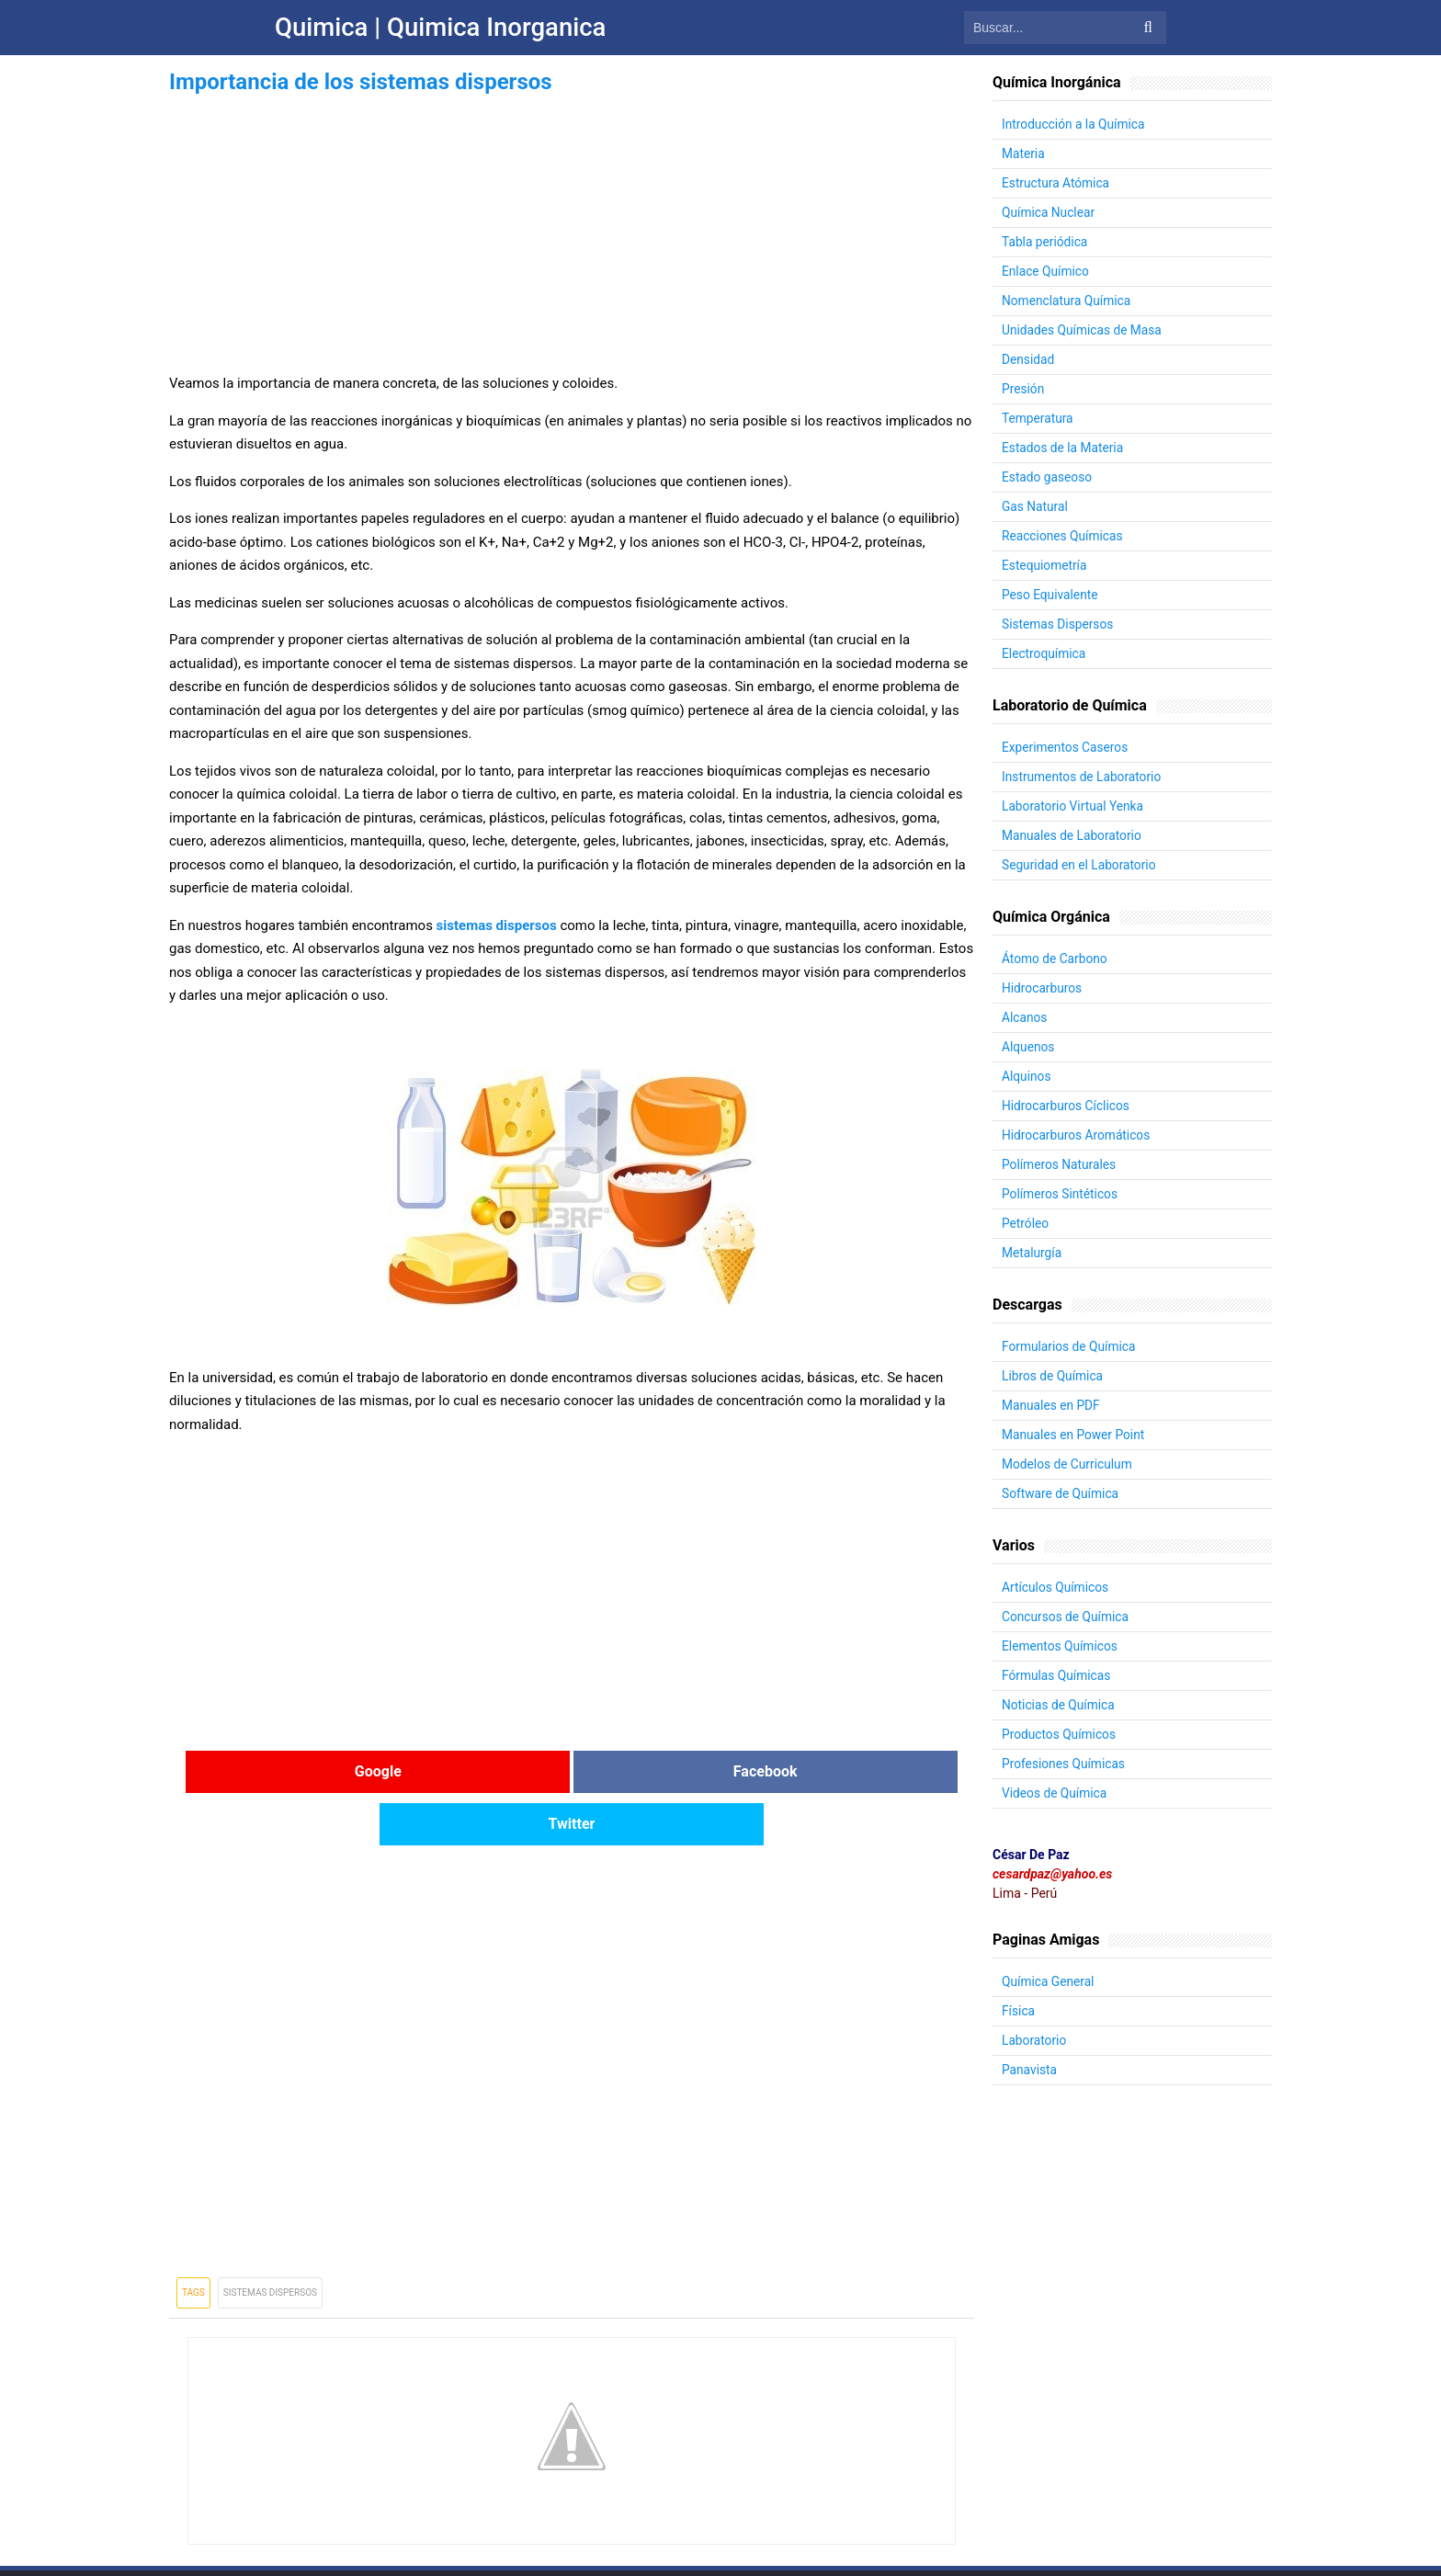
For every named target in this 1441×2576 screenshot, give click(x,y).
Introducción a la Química (1075, 124)
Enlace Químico (1046, 271)
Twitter (839, 1771)
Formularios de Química (1070, 1346)
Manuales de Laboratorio (1073, 835)
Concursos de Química (1066, 1616)
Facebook (571, 1771)
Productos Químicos (1060, 1734)
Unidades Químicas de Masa (1083, 330)
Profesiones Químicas (1065, 1763)
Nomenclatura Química (1067, 300)
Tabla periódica (1045, 241)
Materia (1024, 153)
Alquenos (1029, 1046)
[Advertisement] (571, 228)
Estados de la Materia (1064, 447)
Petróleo (1026, 1223)
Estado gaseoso (1048, 477)
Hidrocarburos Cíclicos (1067, 1105)
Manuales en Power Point (1074, 1434)
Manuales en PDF (1052, 1405)
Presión (1023, 388)
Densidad (1028, 359)
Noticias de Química (1059, 1704)
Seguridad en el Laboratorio (1080, 864)
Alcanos (1025, 1017)
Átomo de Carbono (1055, 958)
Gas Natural (1035, 506)
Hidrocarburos (1043, 988)
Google (303, 1771)
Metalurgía (1032, 1252)
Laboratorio (1035, 2040)
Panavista (1030, 2069)
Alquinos (1027, 1076)
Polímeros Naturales (1060, 1164)
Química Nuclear (1049, 212)
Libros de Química (1053, 1375)
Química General (1049, 1981)
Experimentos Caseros (1066, 747)
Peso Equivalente (1051, 594)
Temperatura (1038, 418)
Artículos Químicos (1056, 1587)
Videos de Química (1055, 1793)
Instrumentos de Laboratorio (1083, 776)
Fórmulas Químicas (1057, 1675)
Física (1019, 2010)
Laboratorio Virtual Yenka (1074, 806)
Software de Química (1061, 1493)
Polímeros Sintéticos (1061, 1193)
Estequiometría (1045, 565)
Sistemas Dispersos (270, 2240)
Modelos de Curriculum (1068, 1464)
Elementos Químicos (1060, 1646)
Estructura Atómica (1056, 183)
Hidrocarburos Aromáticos (1077, 1135)
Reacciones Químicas (1063, 535)
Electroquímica (1044, 653)
